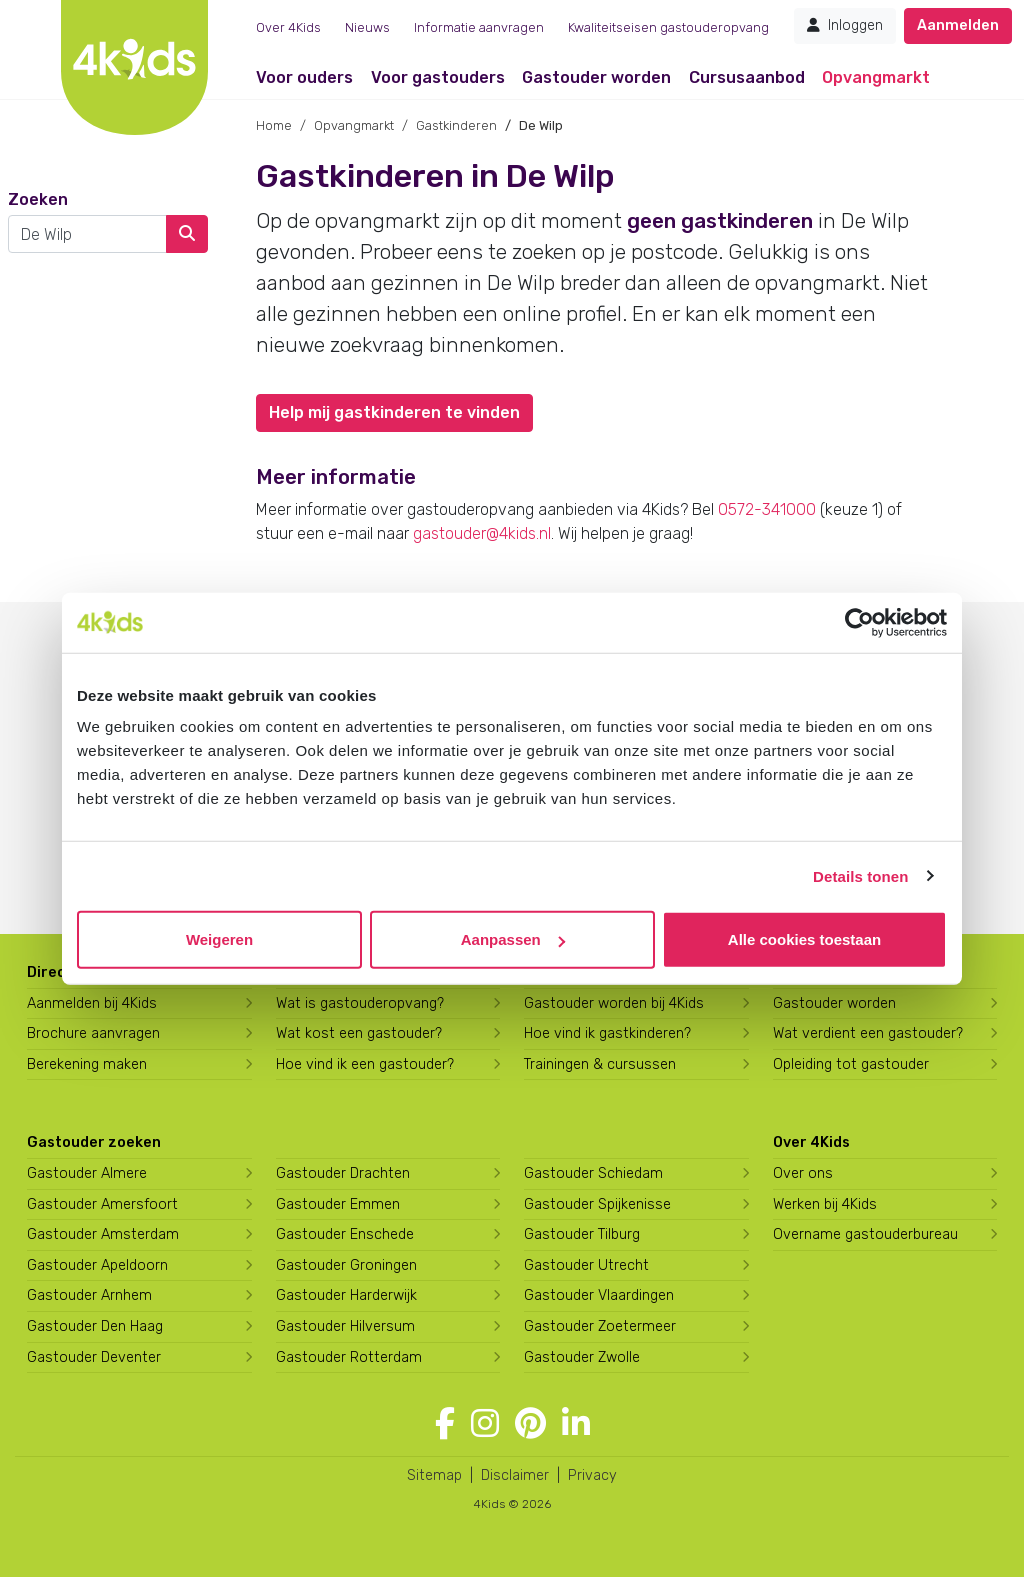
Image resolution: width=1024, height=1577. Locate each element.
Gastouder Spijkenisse (597, 1204)
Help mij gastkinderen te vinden (394, 412)
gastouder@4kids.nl (482, 533)
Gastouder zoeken (94, 1142)
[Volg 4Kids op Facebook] (445, 1424)
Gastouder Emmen (338, 1204)
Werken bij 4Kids (825, 1204)
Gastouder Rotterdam (349, 1357)
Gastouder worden (596, 77)
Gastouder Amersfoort (102, 1204)
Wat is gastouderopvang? (360, 1003)
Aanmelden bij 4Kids (92, 1003)
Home (274, 125)
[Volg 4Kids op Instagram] (485, 1424)
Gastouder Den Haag (95, 1326)
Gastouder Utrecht (586, 1265)
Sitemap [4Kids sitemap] (434, 1475)
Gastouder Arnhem (89, 1295)
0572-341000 (767, 509)
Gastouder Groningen (346, 1265)
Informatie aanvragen (479, 27)
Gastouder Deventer (94, 1357)
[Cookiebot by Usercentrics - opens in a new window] (859, 622)
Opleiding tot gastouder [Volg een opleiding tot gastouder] (851, 1064)
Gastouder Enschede (345, 1234)
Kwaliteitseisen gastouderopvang (668, 27)
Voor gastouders (438, 77)
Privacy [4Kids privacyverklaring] (592, 1475)
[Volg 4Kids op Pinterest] (530, 1424)
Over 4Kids (288, 27)
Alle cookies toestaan (804, 939)
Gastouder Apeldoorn (97, 1265)
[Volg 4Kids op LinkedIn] (576, 1424)
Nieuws (367, 27)
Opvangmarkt (876, 77)
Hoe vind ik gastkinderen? (607, 1033)
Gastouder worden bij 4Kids (614, 1003)
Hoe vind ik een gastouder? (365, 1064)
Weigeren (219, 939)
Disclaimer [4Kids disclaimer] (515, 1475)
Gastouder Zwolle (582, 1357)
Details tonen (860, 875)
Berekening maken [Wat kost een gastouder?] (87, 1064)
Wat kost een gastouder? (359, 1033)
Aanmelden (958, 25)
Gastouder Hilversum (345, 1326)
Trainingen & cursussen (600, 1064)
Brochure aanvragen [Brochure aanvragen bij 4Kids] (93, 1033)
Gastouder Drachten (343, 1173)
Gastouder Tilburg (582, 1234)
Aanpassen (513, 939)
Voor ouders (304, 77)
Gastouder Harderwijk (346, 1295)
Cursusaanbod (747, 77)
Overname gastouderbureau (865, 1234)
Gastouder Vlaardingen (599, 1295)
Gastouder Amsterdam (103, 1234)
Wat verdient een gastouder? (868, 1033)
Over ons (803, 1173)
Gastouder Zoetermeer (600, 1326)
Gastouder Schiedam (593, 1173)
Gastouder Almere (87, 1173)
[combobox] (87, 234)
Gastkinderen (456, 125)
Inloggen (845, 25)
